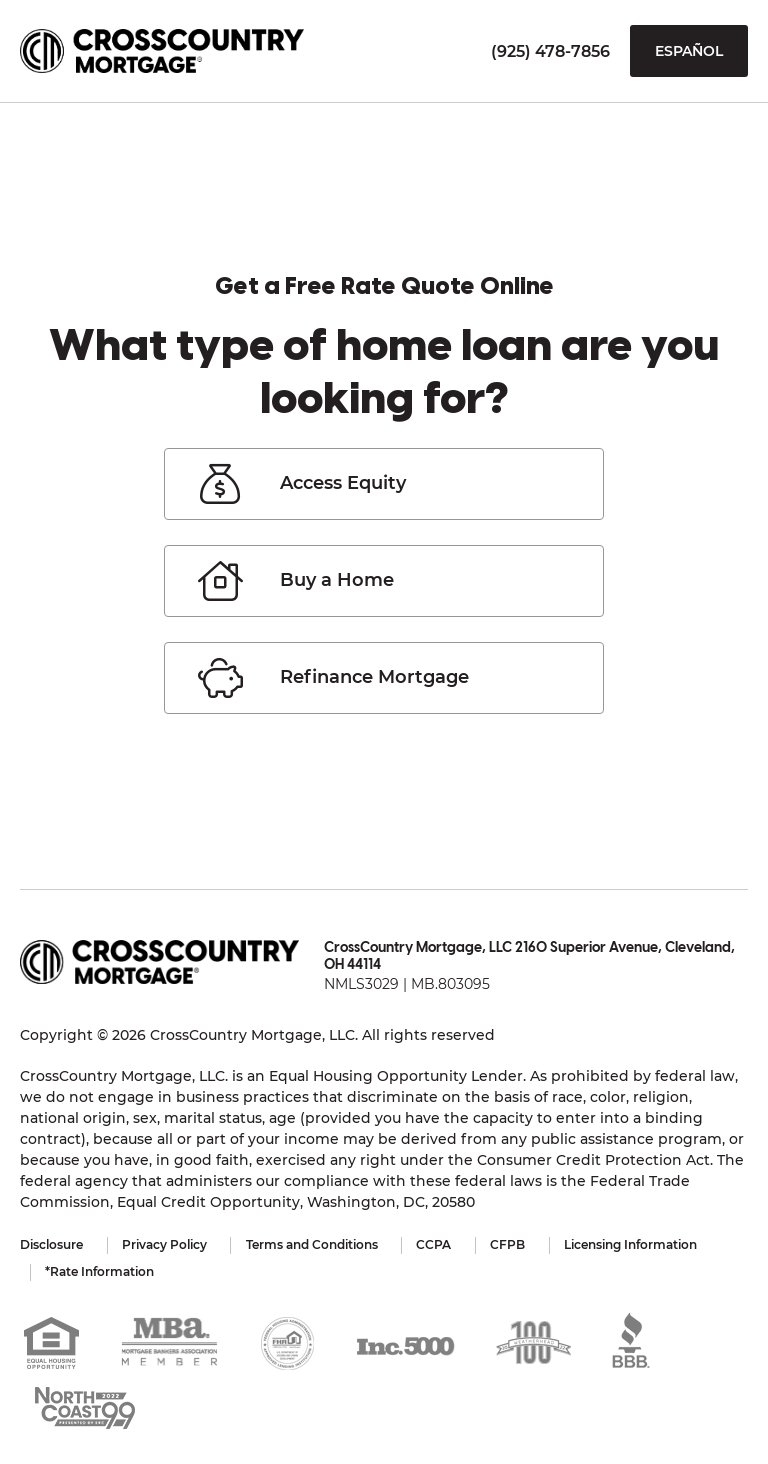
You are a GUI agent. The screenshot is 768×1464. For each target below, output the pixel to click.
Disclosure (51, 1244)
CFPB (512, 1244)
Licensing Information (636, 1244)
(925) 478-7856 (550, 51)
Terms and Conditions (314, 1244)
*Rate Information (100, 1270)
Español (689, 51)
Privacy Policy (165, 1244)
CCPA (437, 1244)
